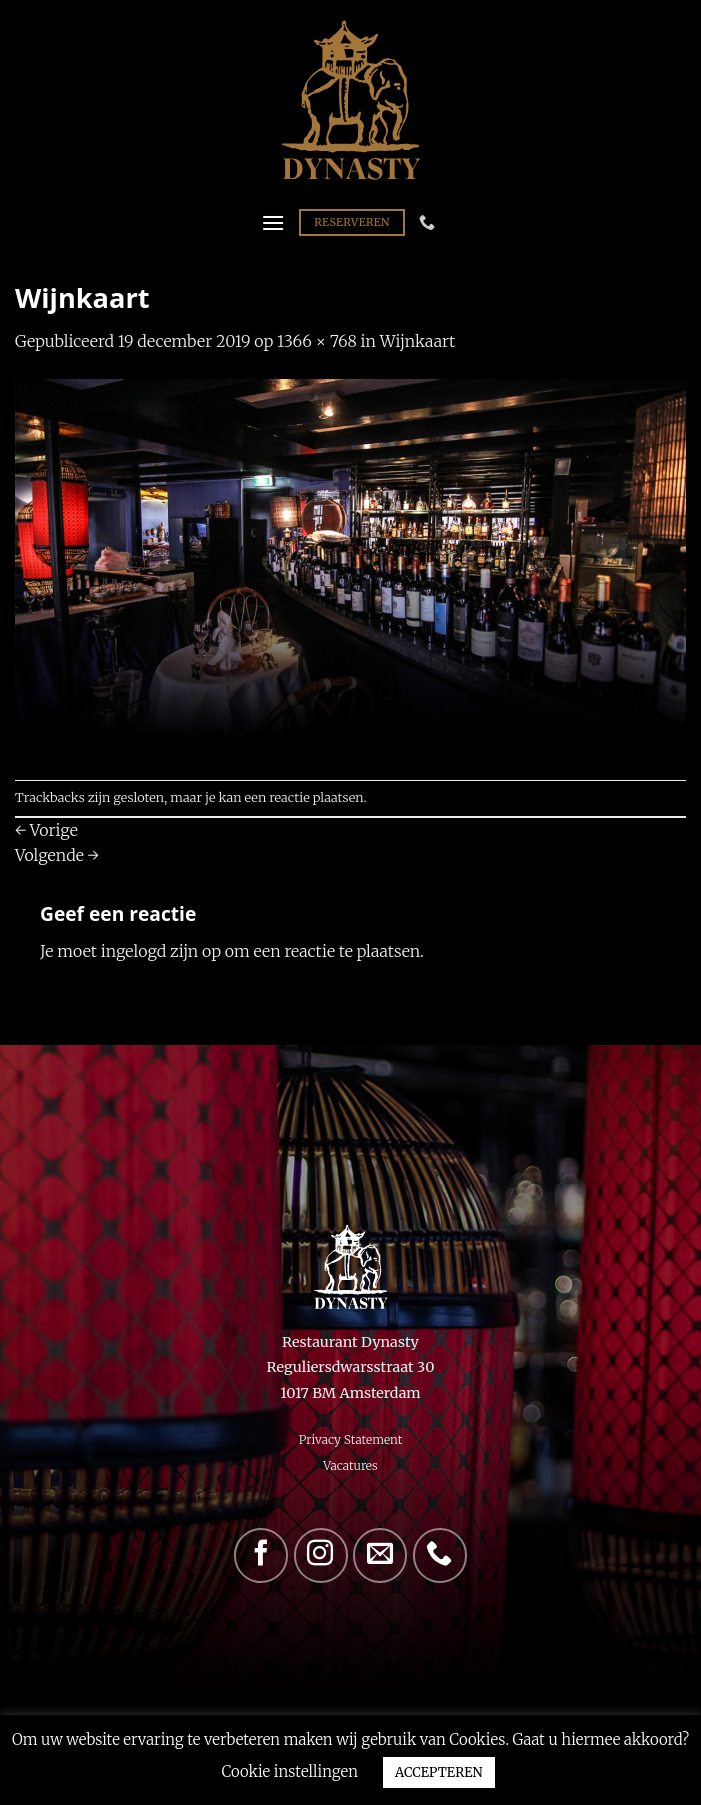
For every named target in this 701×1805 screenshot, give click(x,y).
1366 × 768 (317, 341)
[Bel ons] (440, 1555)
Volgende (57, 855)
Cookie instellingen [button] (289, 1771)
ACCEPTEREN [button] (439, 1772)
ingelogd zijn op (161, 951)
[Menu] (273, 222)
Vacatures (350, 1465)
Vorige (46, 830)
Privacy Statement (351, 1439)
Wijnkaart (417, 341)
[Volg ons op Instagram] (321, 1555)
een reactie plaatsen (304, 797)
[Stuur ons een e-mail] (380, 1555)
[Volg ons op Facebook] (261, 1555)
